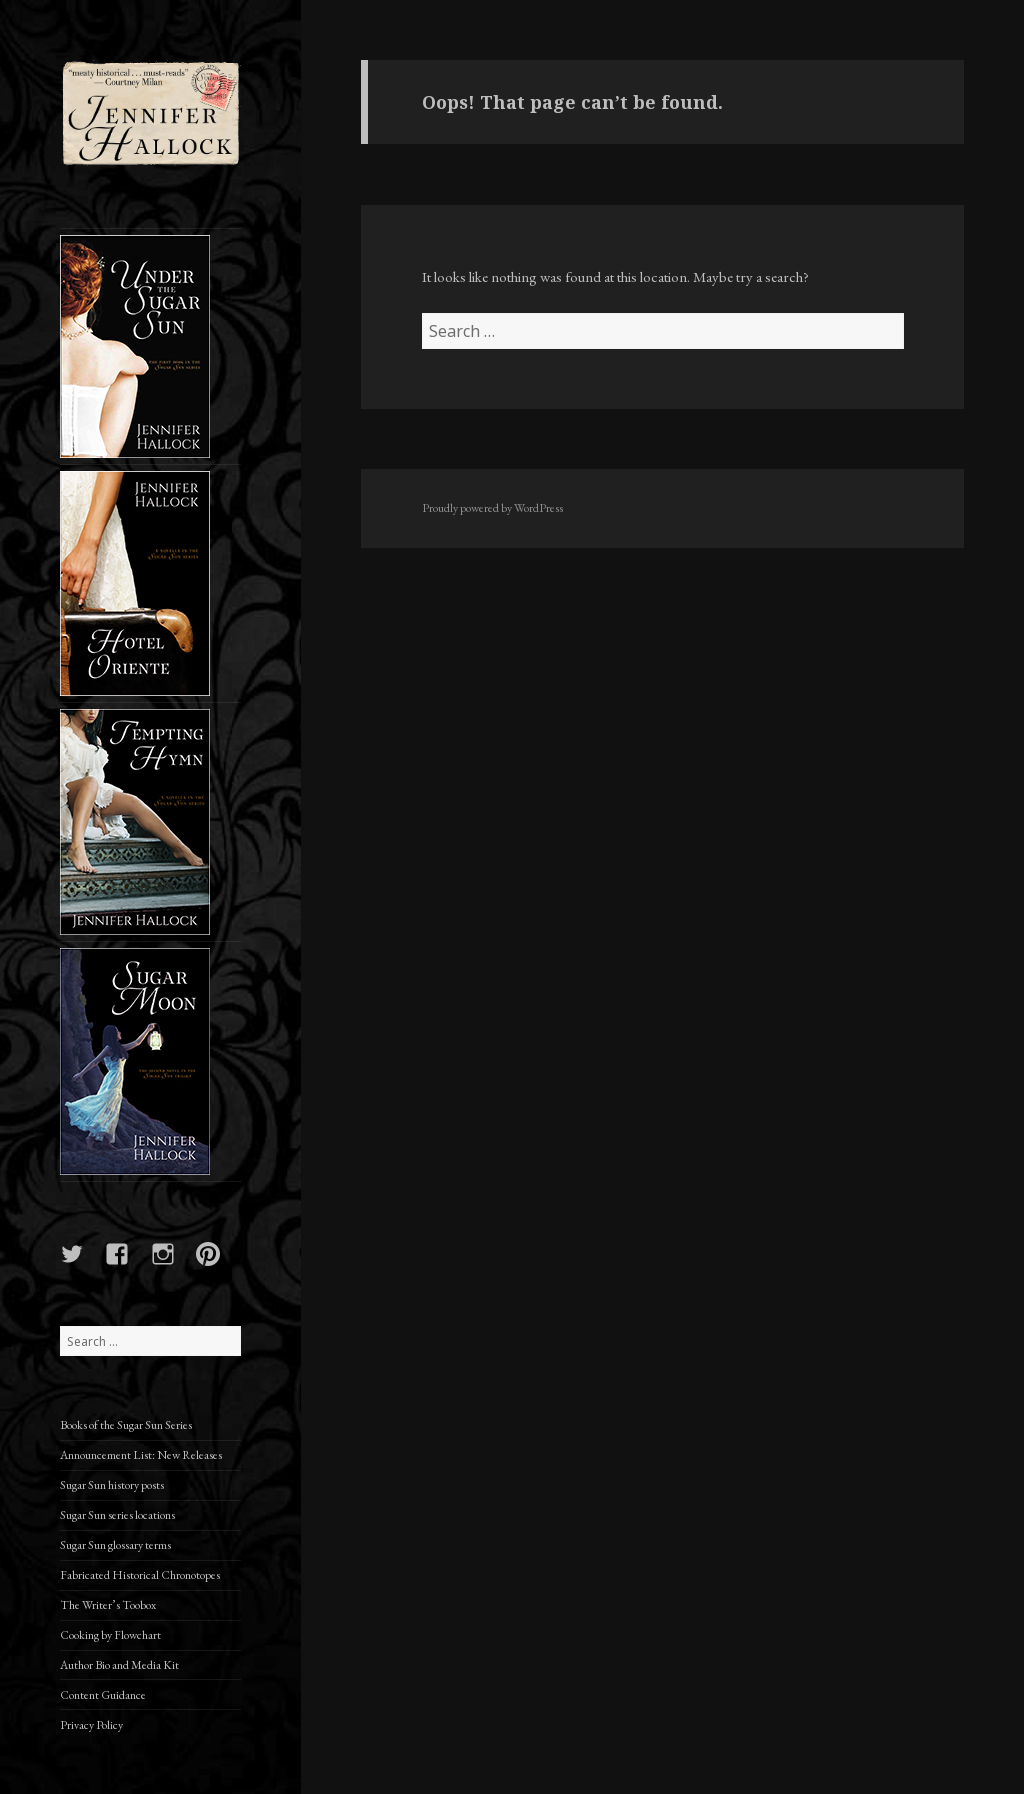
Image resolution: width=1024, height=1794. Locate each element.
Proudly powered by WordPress (492, 508)
